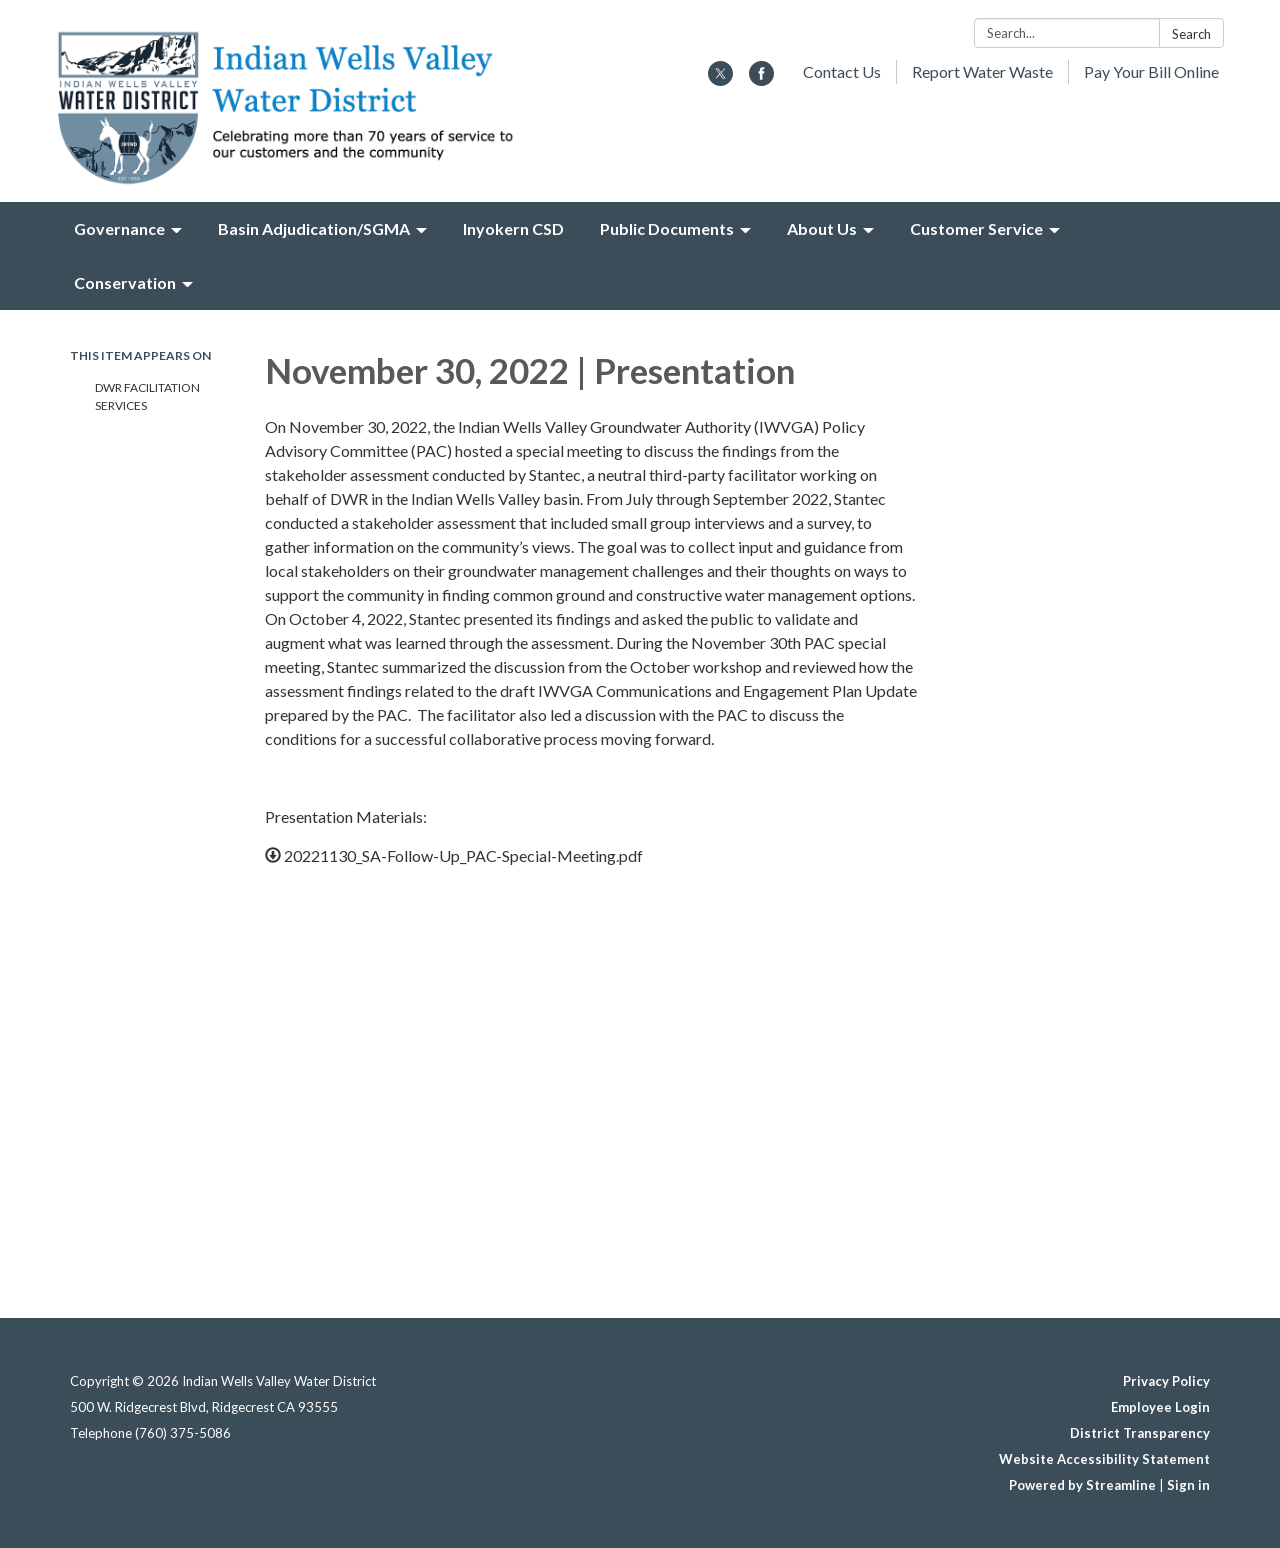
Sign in (1188, 1485)
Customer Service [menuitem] (976, 228)
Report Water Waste (982, 71)
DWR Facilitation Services (147, 396)
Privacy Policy (1166, 1381)
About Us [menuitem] (822, 228)
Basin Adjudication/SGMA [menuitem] (314, 228)
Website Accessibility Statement (1104, 1459)
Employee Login (1160, 1407)
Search (1191, 34)
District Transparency (1140, 1433)
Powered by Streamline (1082, 1485)
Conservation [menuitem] (125, 282)
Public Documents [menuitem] (667, 228)
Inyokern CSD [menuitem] (513, 228)
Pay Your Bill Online (1151, 71)
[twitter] (720, 79)
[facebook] (761, 79)
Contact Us (842, 71)
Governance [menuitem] (119, 228)
